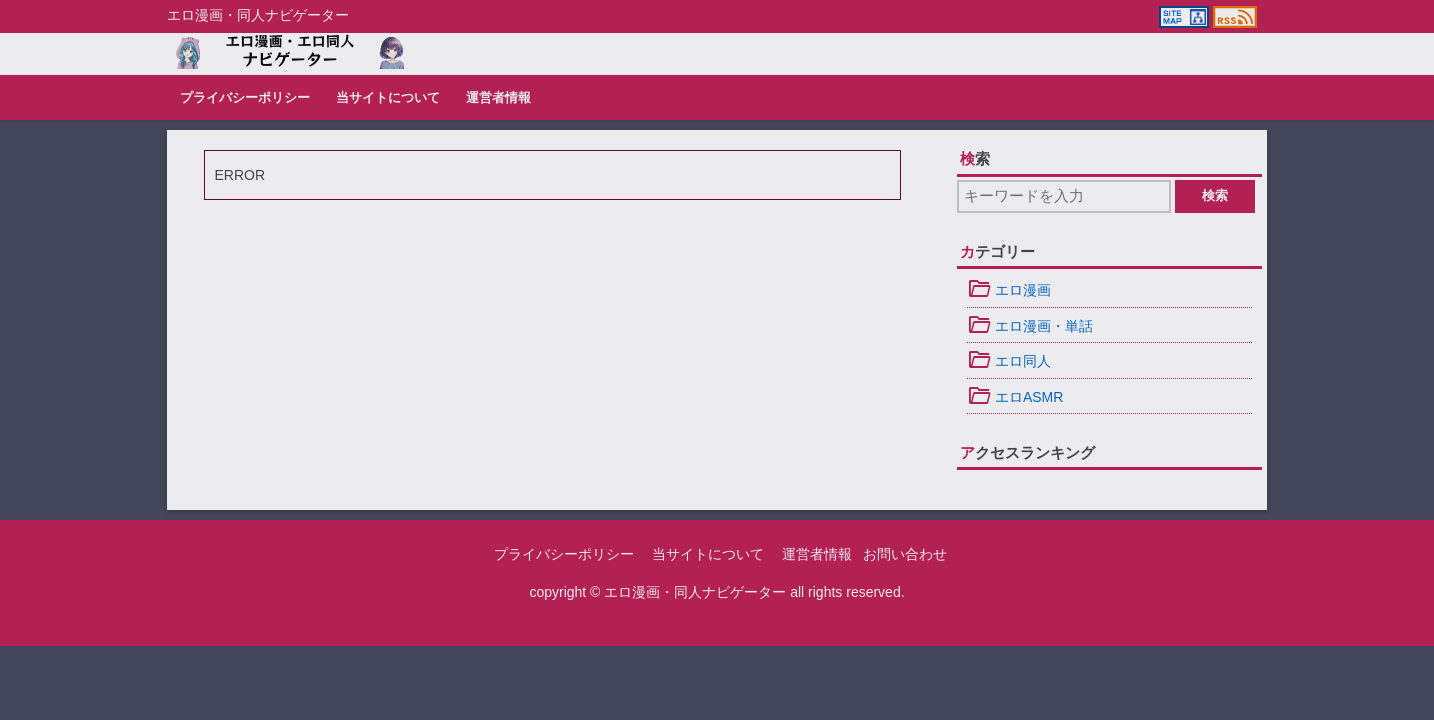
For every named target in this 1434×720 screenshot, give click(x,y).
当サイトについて (388, 98)
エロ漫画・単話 (1030, 326)
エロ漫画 (1009, 290)
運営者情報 (498, 98)
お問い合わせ (905, 554)
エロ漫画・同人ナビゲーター (695, 592)
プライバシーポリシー (245, 98)
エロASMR (1015, 397)
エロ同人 (1009, 361)
